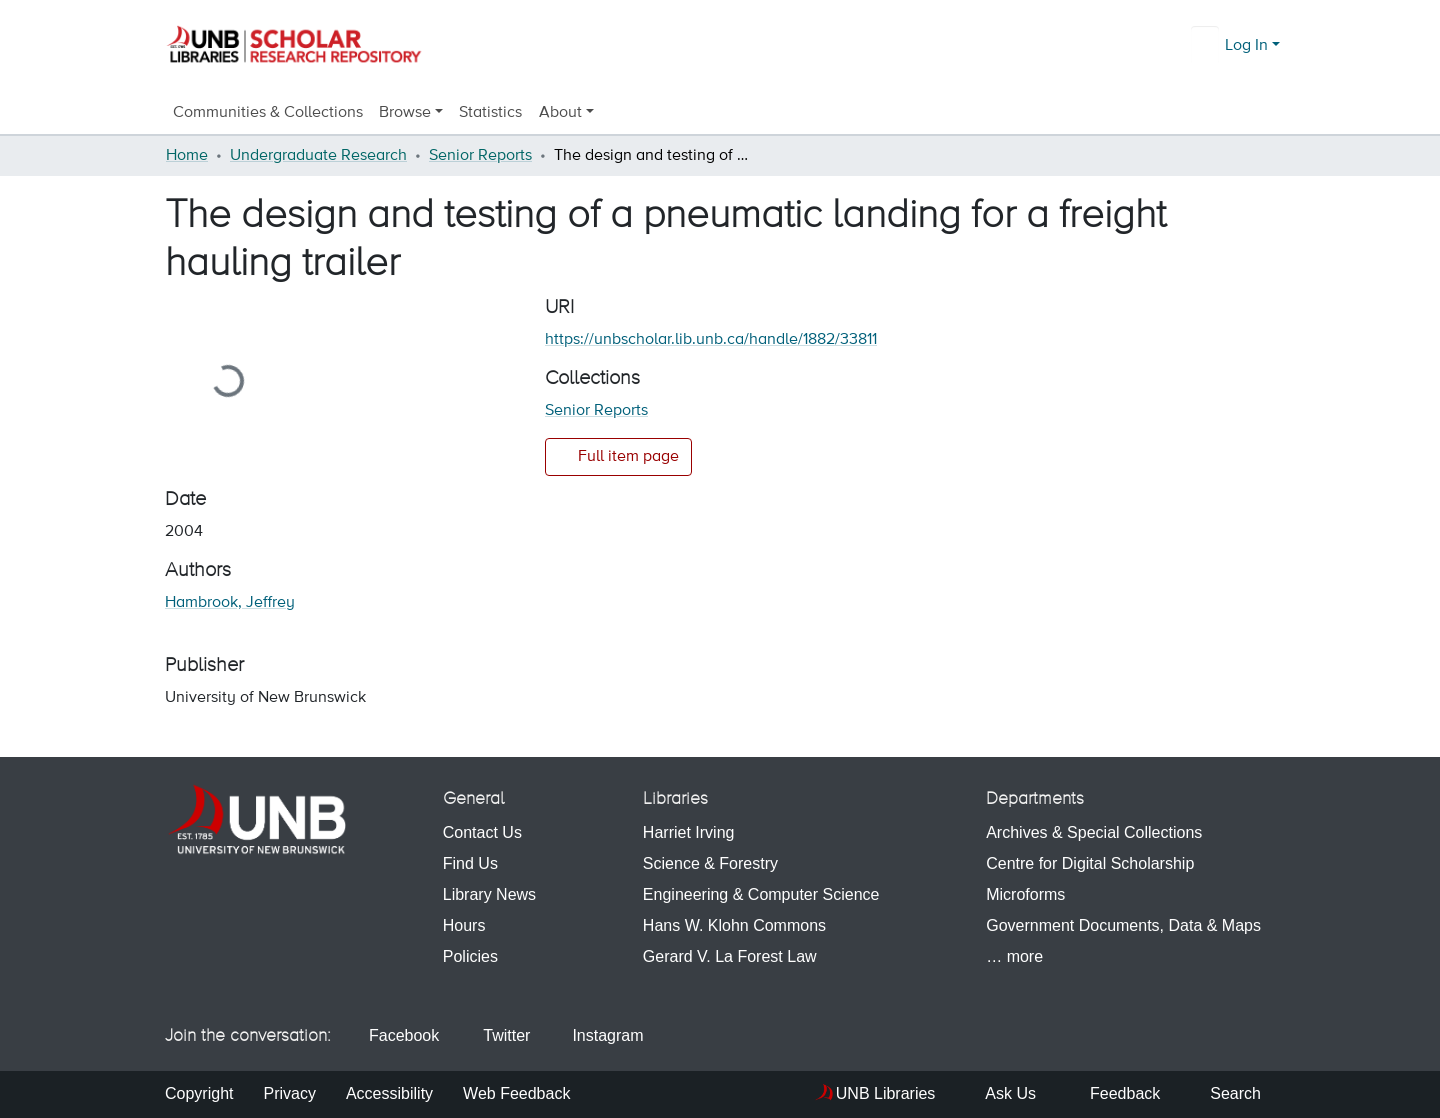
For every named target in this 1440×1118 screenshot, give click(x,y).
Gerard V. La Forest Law (730, 956)
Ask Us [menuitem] (1000, 1093)
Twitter (496, 1035)
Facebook (397, 1035)
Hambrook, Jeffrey (230, 603)
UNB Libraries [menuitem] (886, 1093)
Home (187, 156)
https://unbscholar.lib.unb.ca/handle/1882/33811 (711, 340)
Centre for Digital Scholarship (1090, 863)
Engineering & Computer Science (761, 894)
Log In (1246, 46)
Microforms (1025, 894)
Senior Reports (480, 156)
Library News (489, 894)
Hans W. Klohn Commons (734, 925)
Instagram (598, 1035)
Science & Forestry (710, 863)
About (560, 113)
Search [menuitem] (1225, 1093)
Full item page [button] (618, 456)
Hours (464, 925)
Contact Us (482, 832)
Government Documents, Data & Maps (1123, 925)
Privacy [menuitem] (289, 1093)
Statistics (490, 113)
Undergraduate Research (318, 156)
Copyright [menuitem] (199, 1093)
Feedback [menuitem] (1113, 1093)
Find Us (470, 863)
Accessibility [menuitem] (389, 1093)
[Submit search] (1206, 46)
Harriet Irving (689, 832)
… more (1014, 956)
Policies (470, 956)
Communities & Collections (268, 113)
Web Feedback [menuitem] (516, 1093)
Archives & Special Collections (1094, 832)
